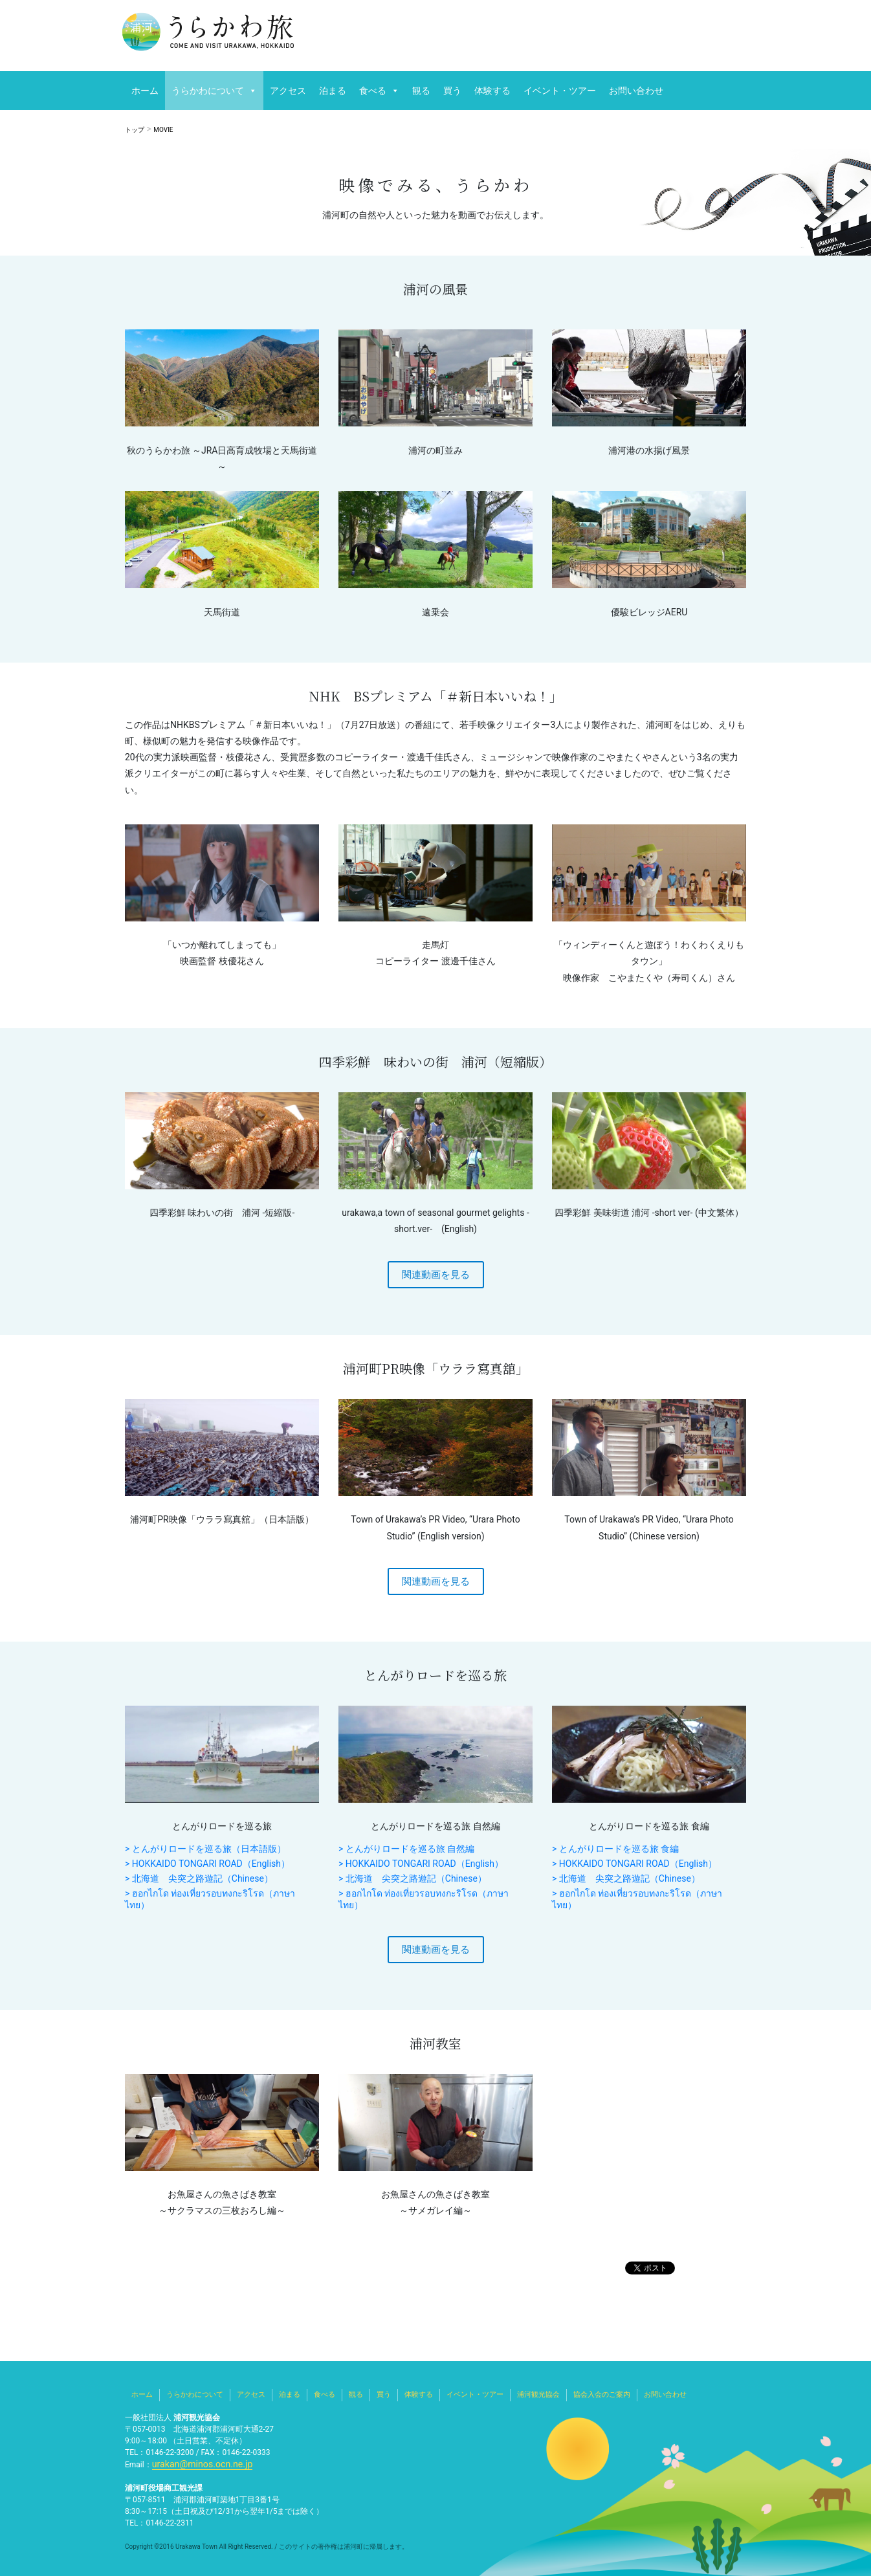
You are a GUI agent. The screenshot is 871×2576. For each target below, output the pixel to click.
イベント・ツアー (560, 90)
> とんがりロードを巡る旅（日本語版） (205, 1849)
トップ (134, 129)
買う (452, 90)
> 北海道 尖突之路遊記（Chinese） (199, 1878)
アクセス (288, 90)
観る (421, 90)
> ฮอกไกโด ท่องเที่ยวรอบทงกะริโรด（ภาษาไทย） (210, 1899)
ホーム (145, 90)
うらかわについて (207, 90)
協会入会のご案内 (601, 2394)
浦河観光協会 (538, 2394)
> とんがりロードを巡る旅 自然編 (406, 1849)
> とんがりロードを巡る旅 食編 (615, 1849)
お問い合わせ (636, 90)
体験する (492, 90)
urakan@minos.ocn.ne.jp (194, 2464)
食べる (372, 90)
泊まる (332, 90)
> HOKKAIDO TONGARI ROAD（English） (207, 1863)
